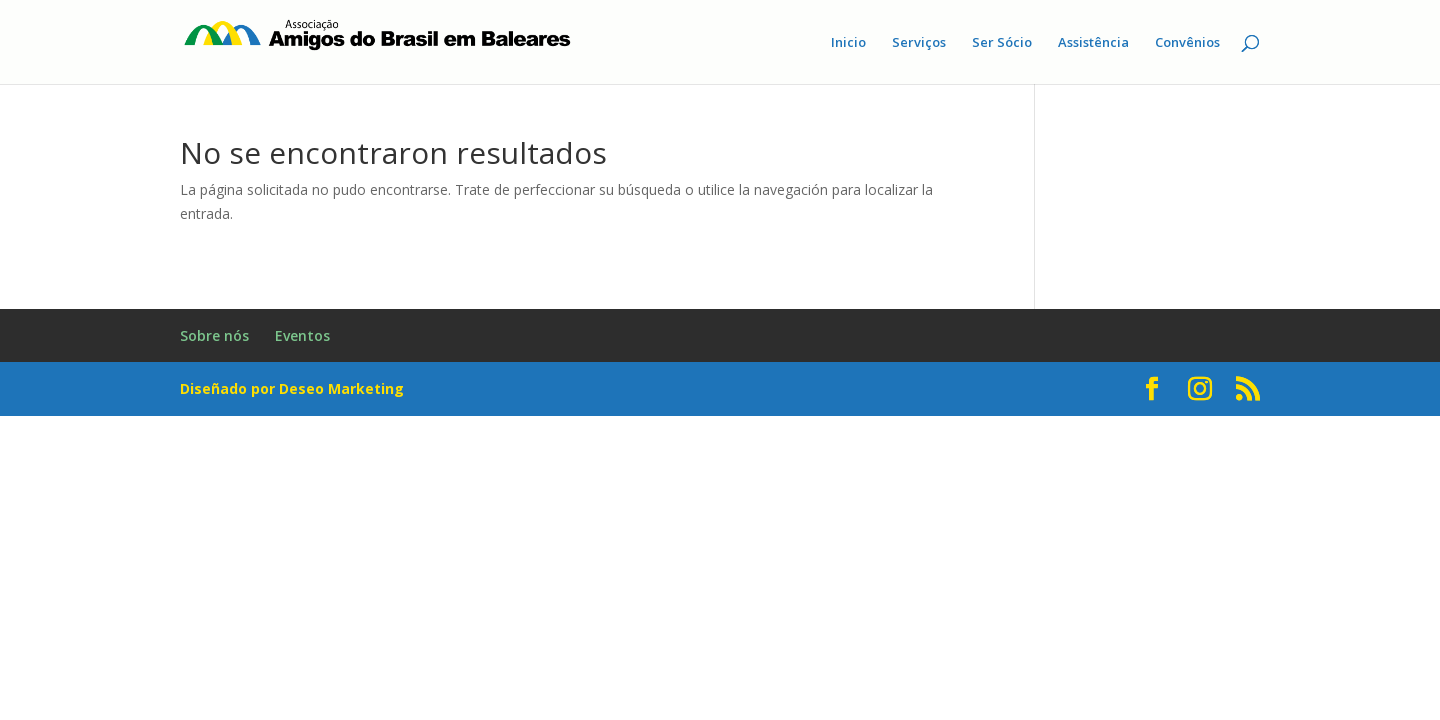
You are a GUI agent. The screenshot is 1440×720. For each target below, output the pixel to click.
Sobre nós (214, 335)
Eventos (302, 335)
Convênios (1187, 43)
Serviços (919, 43)
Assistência (1093, 43)
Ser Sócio (1002, 43)
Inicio (848, 43)
